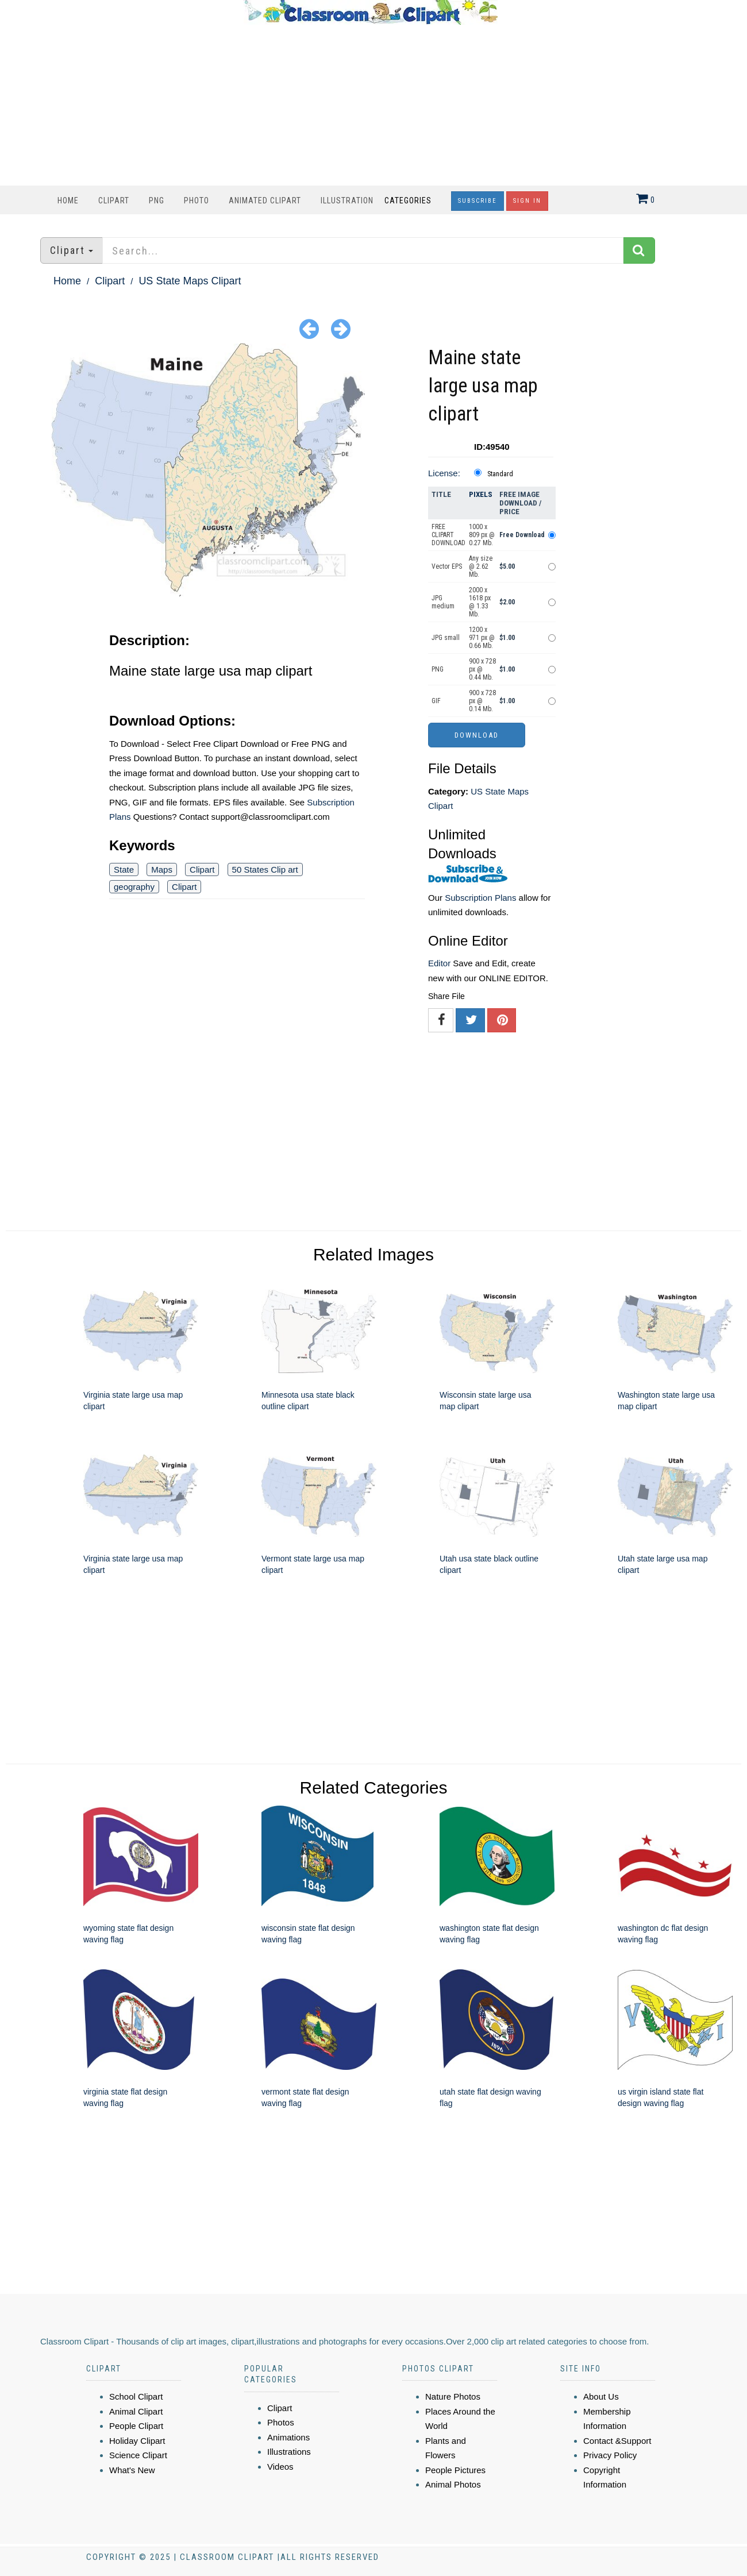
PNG (156, 200)
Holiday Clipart (137, 2441)
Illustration (347, 200)
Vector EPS (447, 566)
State (124, 869)
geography (134, 887)
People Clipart (136, 2426)
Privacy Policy (610, 2455)
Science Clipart (138, 2455)
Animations (288, 2437)
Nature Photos (452, 2396)
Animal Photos (453, 2484)
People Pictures (455, 2470)
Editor (439, 963)
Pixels (480, 494)
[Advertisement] (371, 105)
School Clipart (136, 2396)
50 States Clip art (265, 869)
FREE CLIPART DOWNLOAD (448, 535)
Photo (196, 200)
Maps (161, 869)
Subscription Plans (480, 898)
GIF (436, 701)
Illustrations (289, 2452)
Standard (500, 474)
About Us (601, 2396)
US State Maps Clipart (189, 281)
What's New (132, 2470)
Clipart (113, 200)
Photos (280, 2422)
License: (444, 473)
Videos (280, 2466)
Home (68, 200)
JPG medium (443, 602)
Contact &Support (617, 2441)
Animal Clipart (136, 2411)
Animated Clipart (265, 200)
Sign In (527, 201)
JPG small (446, 638)
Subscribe (477, 201)
